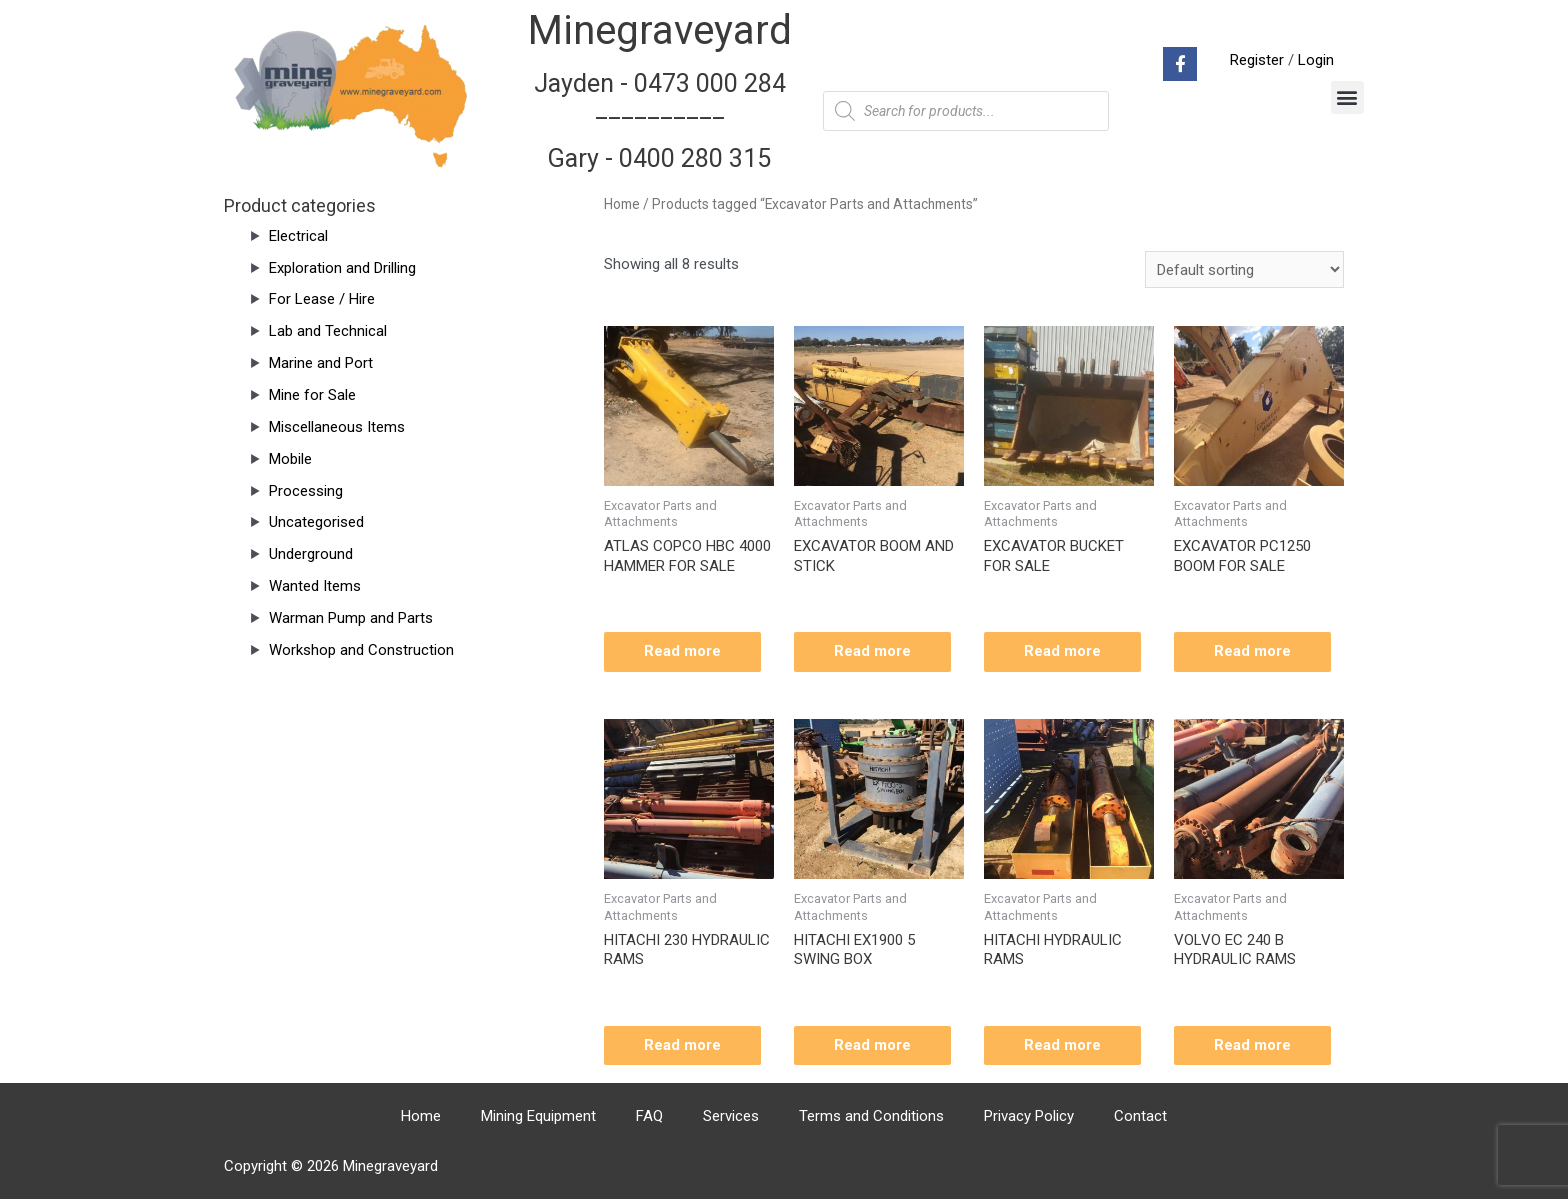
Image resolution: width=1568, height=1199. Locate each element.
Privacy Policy (1029, 1116)
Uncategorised (316, 522)
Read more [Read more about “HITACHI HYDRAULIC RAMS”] (1062, 1045)
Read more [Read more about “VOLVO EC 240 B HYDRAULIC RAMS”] (1252, 1045)
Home (622, 204)
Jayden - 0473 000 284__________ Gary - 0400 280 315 (660, 121)
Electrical (298, 236)
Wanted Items (315, 586)
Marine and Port (321, 363)
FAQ (649, 1116)
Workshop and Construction (361, 650)
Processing (306, 491)
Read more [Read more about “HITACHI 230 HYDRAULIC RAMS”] (682, 1045)
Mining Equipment (538, 1116)
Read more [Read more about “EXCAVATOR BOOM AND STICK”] (872, 651)
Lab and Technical (328, 331)
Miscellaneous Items (337, 427)
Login (1316, 60)
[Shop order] (1244, 269)
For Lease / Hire (322, 299)
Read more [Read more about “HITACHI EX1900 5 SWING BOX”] (872, 1045)
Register (1257, 60)
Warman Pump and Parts (351, 618)
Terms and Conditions (871, 1116)
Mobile (290, 459)
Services (731, 1116)
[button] (1347, 97)
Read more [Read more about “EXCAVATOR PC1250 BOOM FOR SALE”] (1252, 651)
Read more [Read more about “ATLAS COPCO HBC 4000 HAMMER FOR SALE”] (682, 651)
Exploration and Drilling (342, 268)
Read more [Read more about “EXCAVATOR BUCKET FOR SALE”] (1062, 651)
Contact (1140, 1116)
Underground (311, 554)
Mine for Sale (312, 395)
